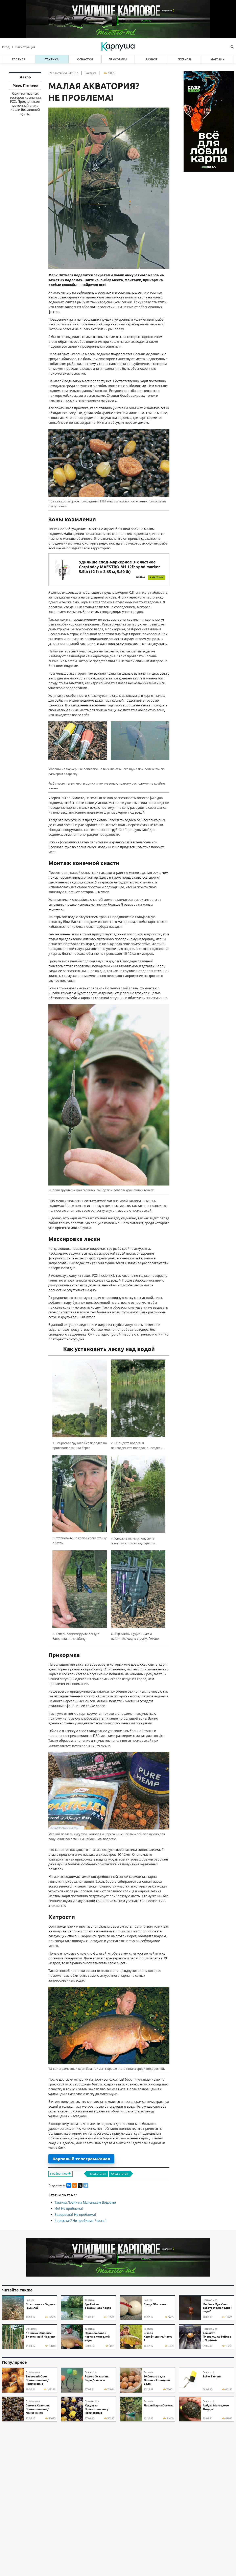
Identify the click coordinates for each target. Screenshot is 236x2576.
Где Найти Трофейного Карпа (98, 2306)
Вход (5, 47)
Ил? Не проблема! (68, 2208)
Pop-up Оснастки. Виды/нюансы (97, 2378)
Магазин (217, 59)
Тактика (52, 59)
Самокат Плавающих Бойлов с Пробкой (217, 2336)
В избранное (60, 2173)
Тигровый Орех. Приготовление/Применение (37, 2380)
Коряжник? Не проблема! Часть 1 (80, 2220)
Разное (151, 59)
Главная (18, 59)
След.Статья (119, 2173)
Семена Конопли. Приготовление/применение (38, 2409)
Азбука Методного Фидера (216, 2407)
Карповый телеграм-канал (81, 2159)
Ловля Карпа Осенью (158, 2405)
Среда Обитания (155, 2304)
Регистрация (25, 47)
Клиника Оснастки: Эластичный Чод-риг (40, 2334)
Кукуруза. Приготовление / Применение (96, 2409)
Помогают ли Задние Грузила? (40, 2306)
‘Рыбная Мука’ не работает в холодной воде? (217, 2308)
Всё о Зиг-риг (212, 2376)
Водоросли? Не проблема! (75, 2214)
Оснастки (85, 59)
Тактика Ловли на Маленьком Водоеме (85, 2202)
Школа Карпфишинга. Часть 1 (158, 2336)
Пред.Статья (97, 2173)
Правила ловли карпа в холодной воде (97, 2336)
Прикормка (118, 59)
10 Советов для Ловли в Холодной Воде (157, 2380)
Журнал (184, 59)
